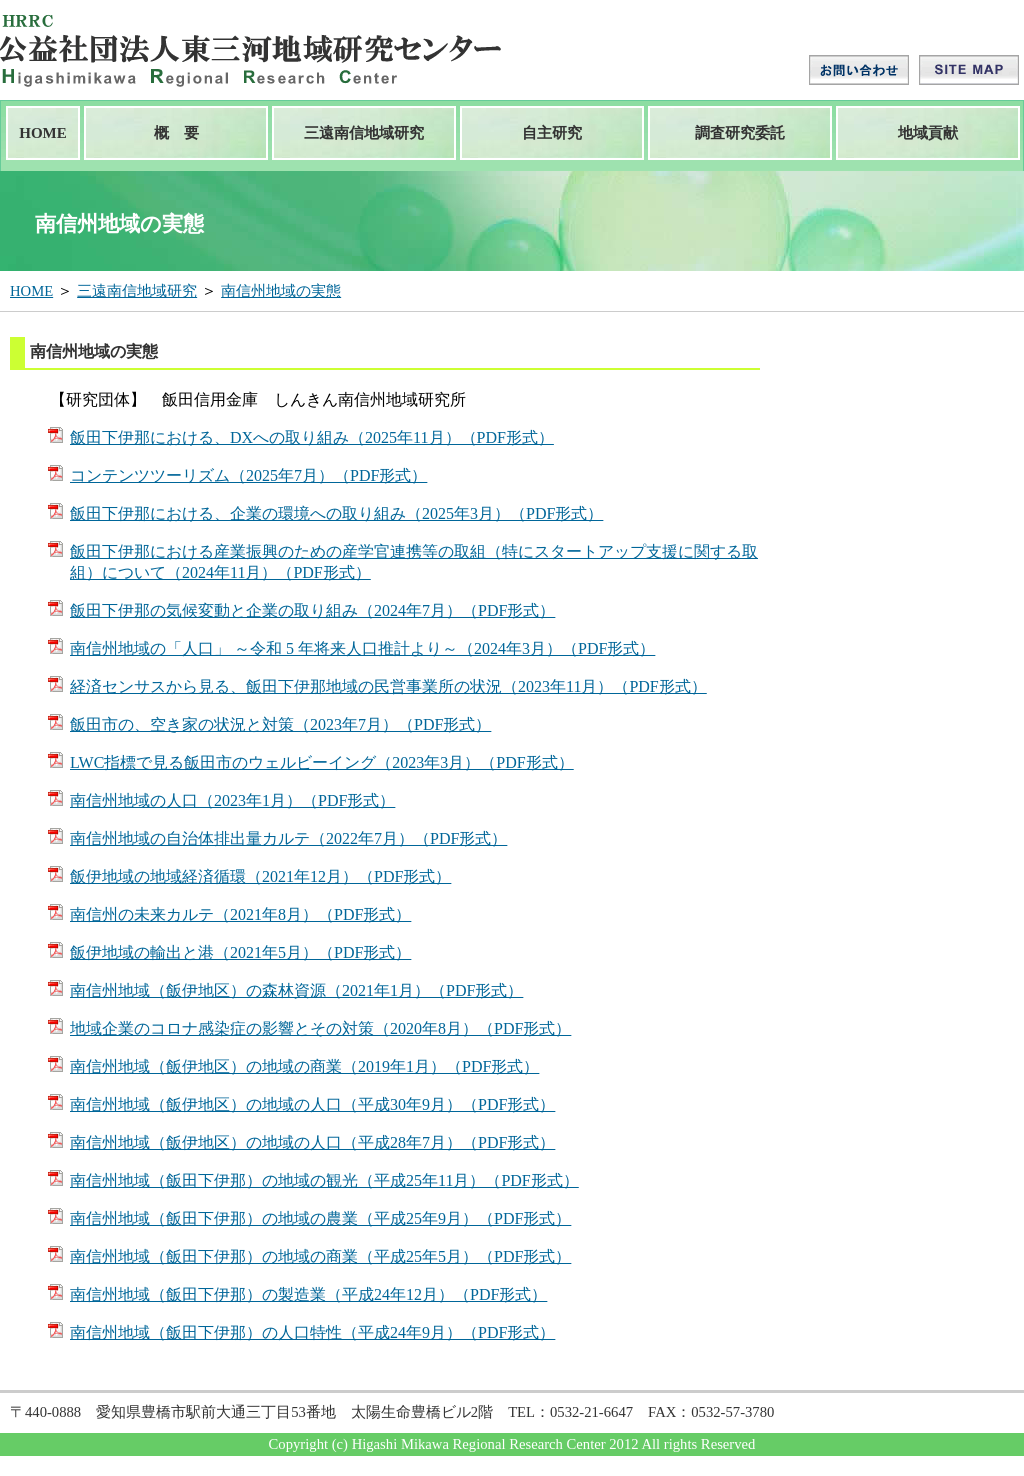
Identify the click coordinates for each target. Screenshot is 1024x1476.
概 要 (176, 133)
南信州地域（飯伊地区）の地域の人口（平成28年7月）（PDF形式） (312, 1142)
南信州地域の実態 (281, 291)
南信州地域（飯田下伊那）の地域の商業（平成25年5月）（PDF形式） (320, 1256)
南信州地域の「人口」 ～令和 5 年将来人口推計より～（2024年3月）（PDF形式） (362, 648)
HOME (43, 133)
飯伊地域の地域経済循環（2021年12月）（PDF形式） (260, 876)
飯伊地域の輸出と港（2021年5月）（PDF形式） (240, 952)
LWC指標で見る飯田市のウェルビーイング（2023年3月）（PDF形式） (322, 762)
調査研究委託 (740, 133)
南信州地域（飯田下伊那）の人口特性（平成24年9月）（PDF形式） (312, 1332)
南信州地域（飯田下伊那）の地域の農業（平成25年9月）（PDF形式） (320, 1218)
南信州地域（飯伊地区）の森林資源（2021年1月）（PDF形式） (296, 990)
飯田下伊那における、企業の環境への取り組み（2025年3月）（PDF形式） (336, 513)
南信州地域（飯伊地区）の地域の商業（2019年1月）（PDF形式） (304, 1066)
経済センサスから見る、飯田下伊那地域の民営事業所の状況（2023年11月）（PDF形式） (388, 686)
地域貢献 (928, 133)
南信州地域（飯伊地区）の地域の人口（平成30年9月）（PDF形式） (312, 1104)
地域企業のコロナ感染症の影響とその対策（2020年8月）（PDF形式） (320, 1028)
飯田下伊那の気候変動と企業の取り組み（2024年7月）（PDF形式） (312, 610)
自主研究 (552, 133)
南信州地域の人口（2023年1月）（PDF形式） (232, 800)
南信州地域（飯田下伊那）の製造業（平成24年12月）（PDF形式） (308, 1294)
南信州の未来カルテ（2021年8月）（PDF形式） (240, 914)
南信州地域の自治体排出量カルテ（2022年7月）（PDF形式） (288, 838)
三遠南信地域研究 (364, 133)
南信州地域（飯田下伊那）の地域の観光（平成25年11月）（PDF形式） (324, 1180)
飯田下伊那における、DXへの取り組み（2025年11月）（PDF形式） (312, 437)
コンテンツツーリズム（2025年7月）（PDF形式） (248, 475)
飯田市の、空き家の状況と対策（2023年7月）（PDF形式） (280, 724)
